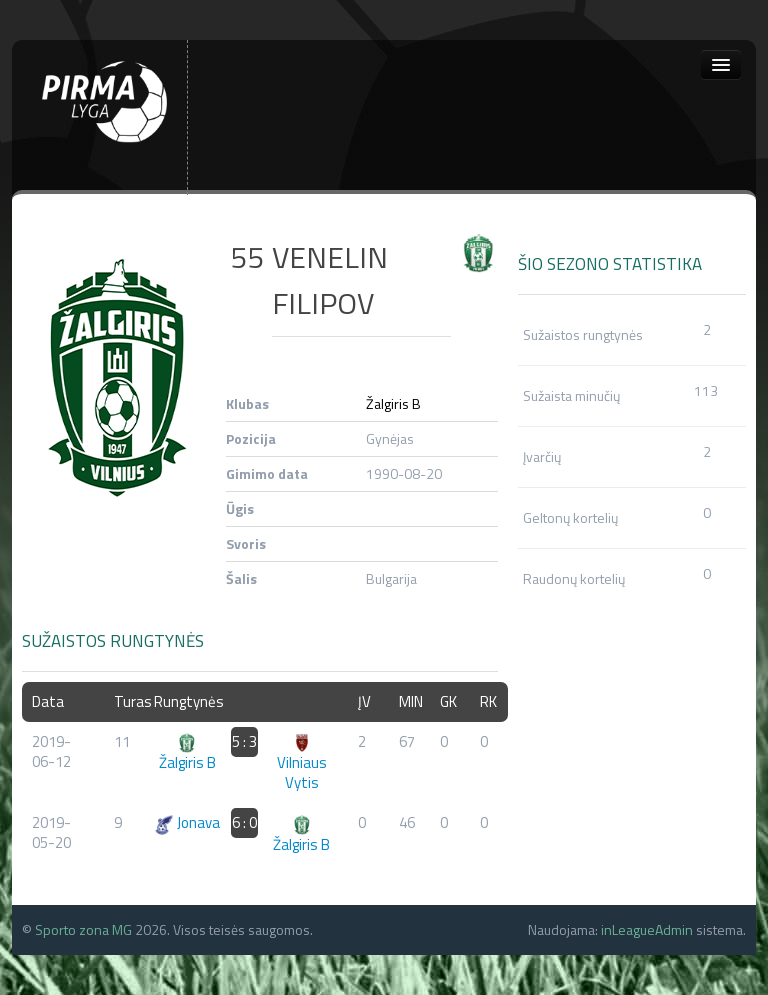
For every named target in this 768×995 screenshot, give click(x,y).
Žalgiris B (393, 403)
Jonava (187, 822)
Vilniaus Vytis (302, 763)
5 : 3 (244, 741)
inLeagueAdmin (647, 929)
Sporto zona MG (83, 929)
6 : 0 (244, 822)
